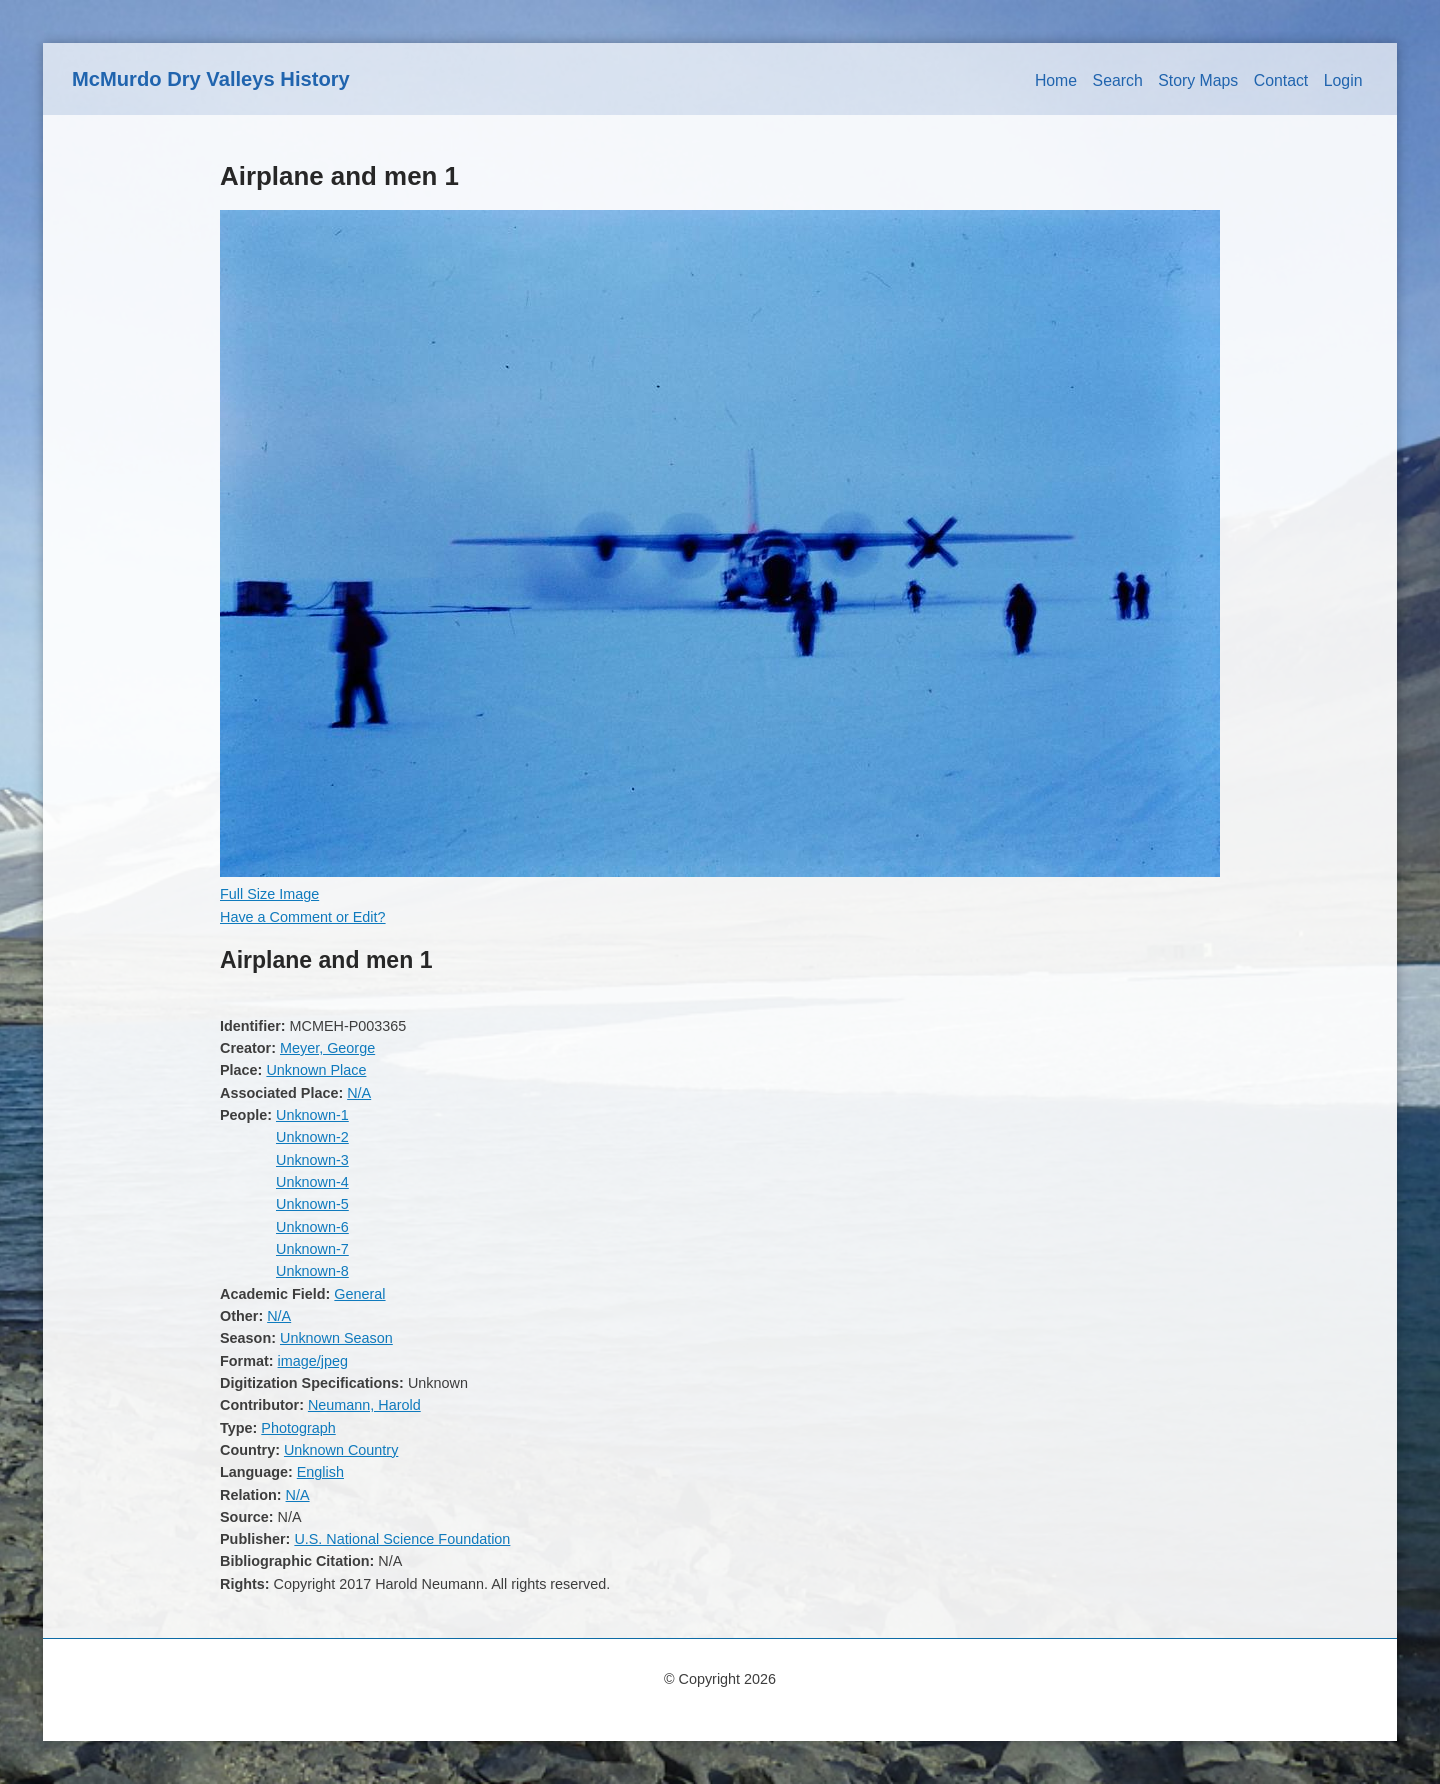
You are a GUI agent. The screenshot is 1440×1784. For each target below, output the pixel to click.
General (359, 1294)
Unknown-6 (312, 1227)
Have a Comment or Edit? (303, 917)
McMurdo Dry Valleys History (211, 79)
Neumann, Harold (364, 1405)
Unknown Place (316, 1070)
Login (1343, 80)
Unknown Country (341, 1450)
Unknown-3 (312, 1160)
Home (1056, 80)
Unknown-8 (312, 1271)
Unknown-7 (312, 1249)
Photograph (298, 1428)
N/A (359, 1093)
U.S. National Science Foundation (402, 1539)
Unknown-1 (312, 1115)
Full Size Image (269, 894)
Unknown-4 (312, 1182)
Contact (1281, 80)
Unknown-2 (312, 1137)
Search (1118, 80)
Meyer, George (327, 1048)
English (320, 1472)
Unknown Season (336, 1338)
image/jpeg (313, 1361)
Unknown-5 (312, 1204)
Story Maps (1198, 80)
